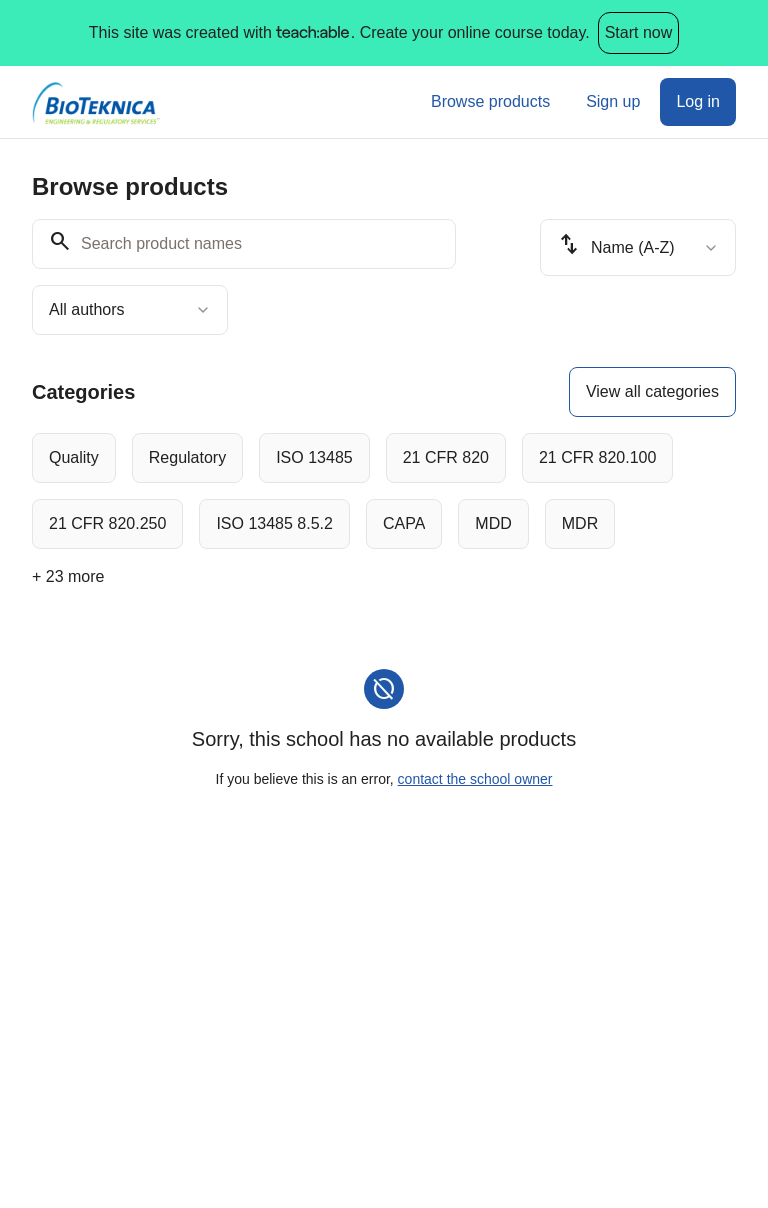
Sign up (613, 101)
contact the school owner (475, 779)
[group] (384, 491)
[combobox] (130, 310)
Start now (639, 32)
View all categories (652, 391)
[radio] (74, 458)
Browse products (490, 101)
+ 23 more (68, 576)
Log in (698, 101)
